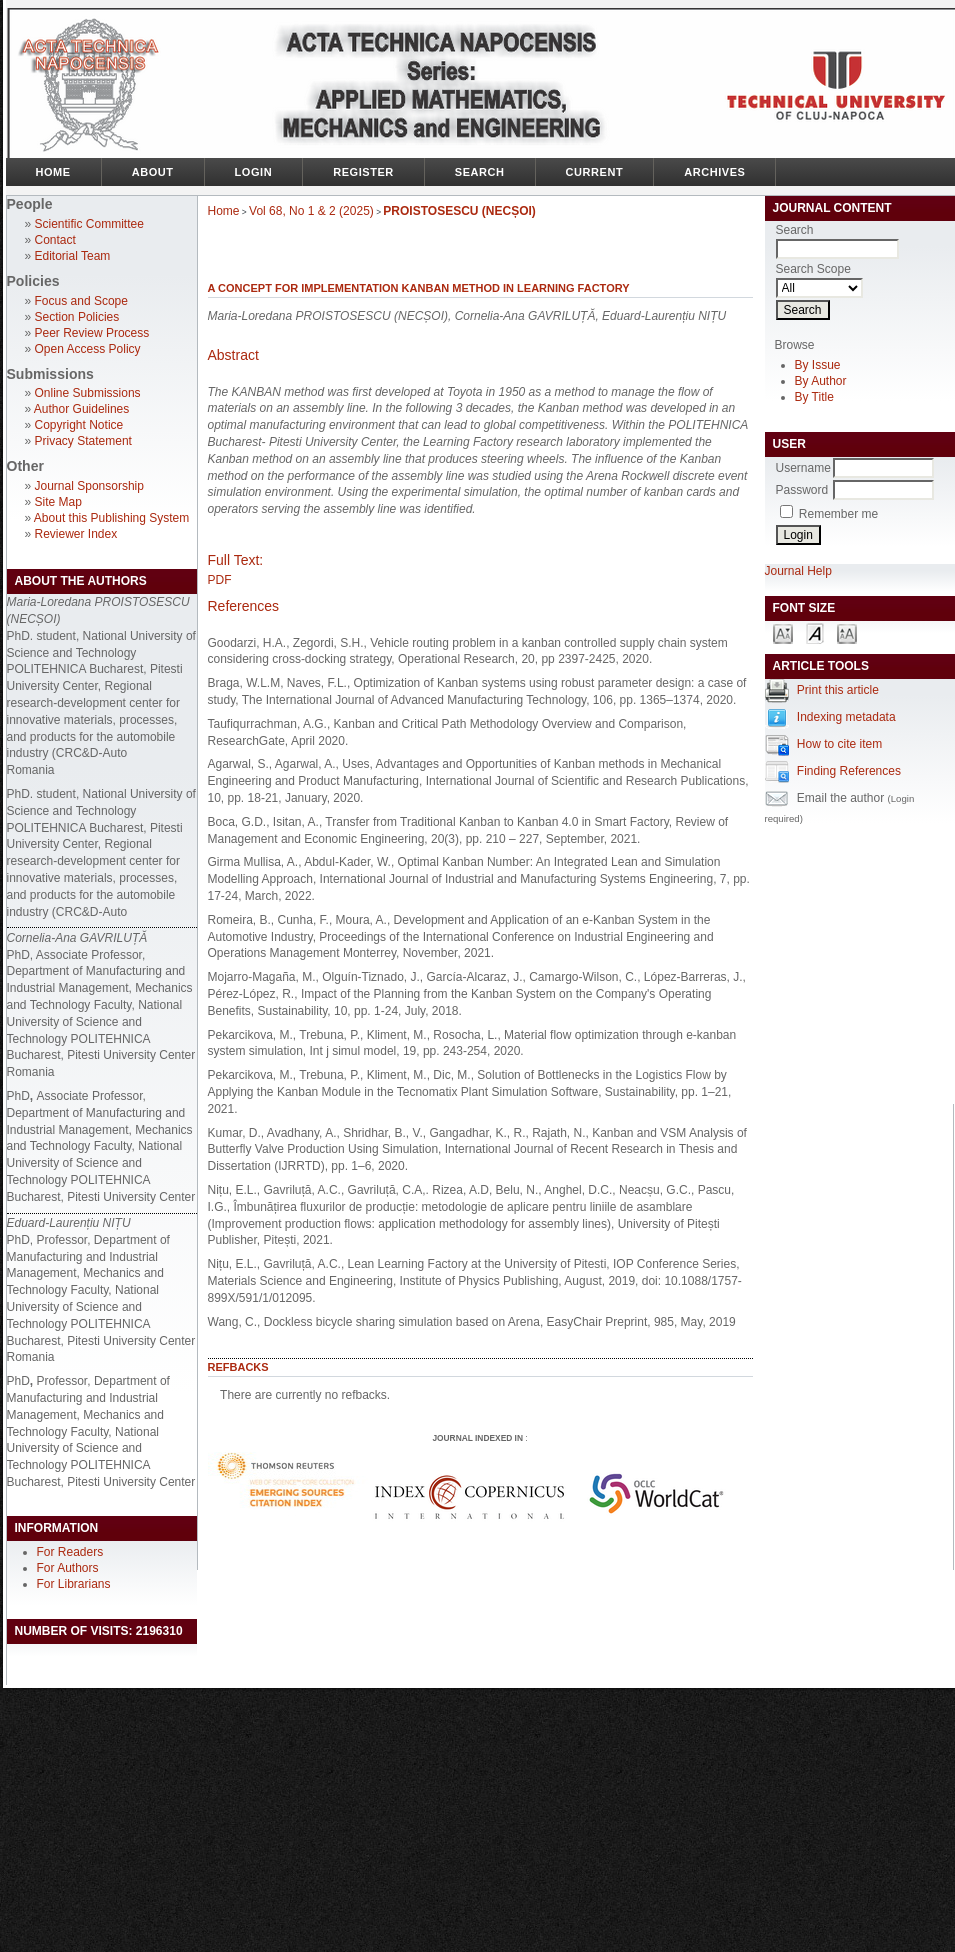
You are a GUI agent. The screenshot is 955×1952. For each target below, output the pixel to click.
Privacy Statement (83, 441)
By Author (821, 381)
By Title (814, 397)
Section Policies (77, 317)
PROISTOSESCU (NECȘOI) (459, 211)
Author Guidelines (81, 409)
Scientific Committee (89, 224)
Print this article (838, 690)
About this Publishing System (111, 518)
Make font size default (815, 632)
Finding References (849, 771)
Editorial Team (73, 256)
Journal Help (798, 571)
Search (480, 172)
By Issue (818, 365)
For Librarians (74, 1584)
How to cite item (839, 744)
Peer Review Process (92, 333)
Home (53, 172)
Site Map (58, 502)
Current (595, 172)
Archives (714, 172)
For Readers (70, 1552)
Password (802, 490)
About (153, 172)
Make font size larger (847, 632)
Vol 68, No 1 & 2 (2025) (311, 211)
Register (363, 172)
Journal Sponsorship (89, 486)
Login (254, 172)
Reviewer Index (76, 534)
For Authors (68, 1568)
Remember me (838, 514)
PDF (220, 580)
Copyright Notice (79, 425)
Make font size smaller (783, 632)
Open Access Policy (88, 349)
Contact (55, 240)
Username (803, 468)
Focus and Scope (81, 301)
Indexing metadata (846, 717)
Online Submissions (88, 393)
